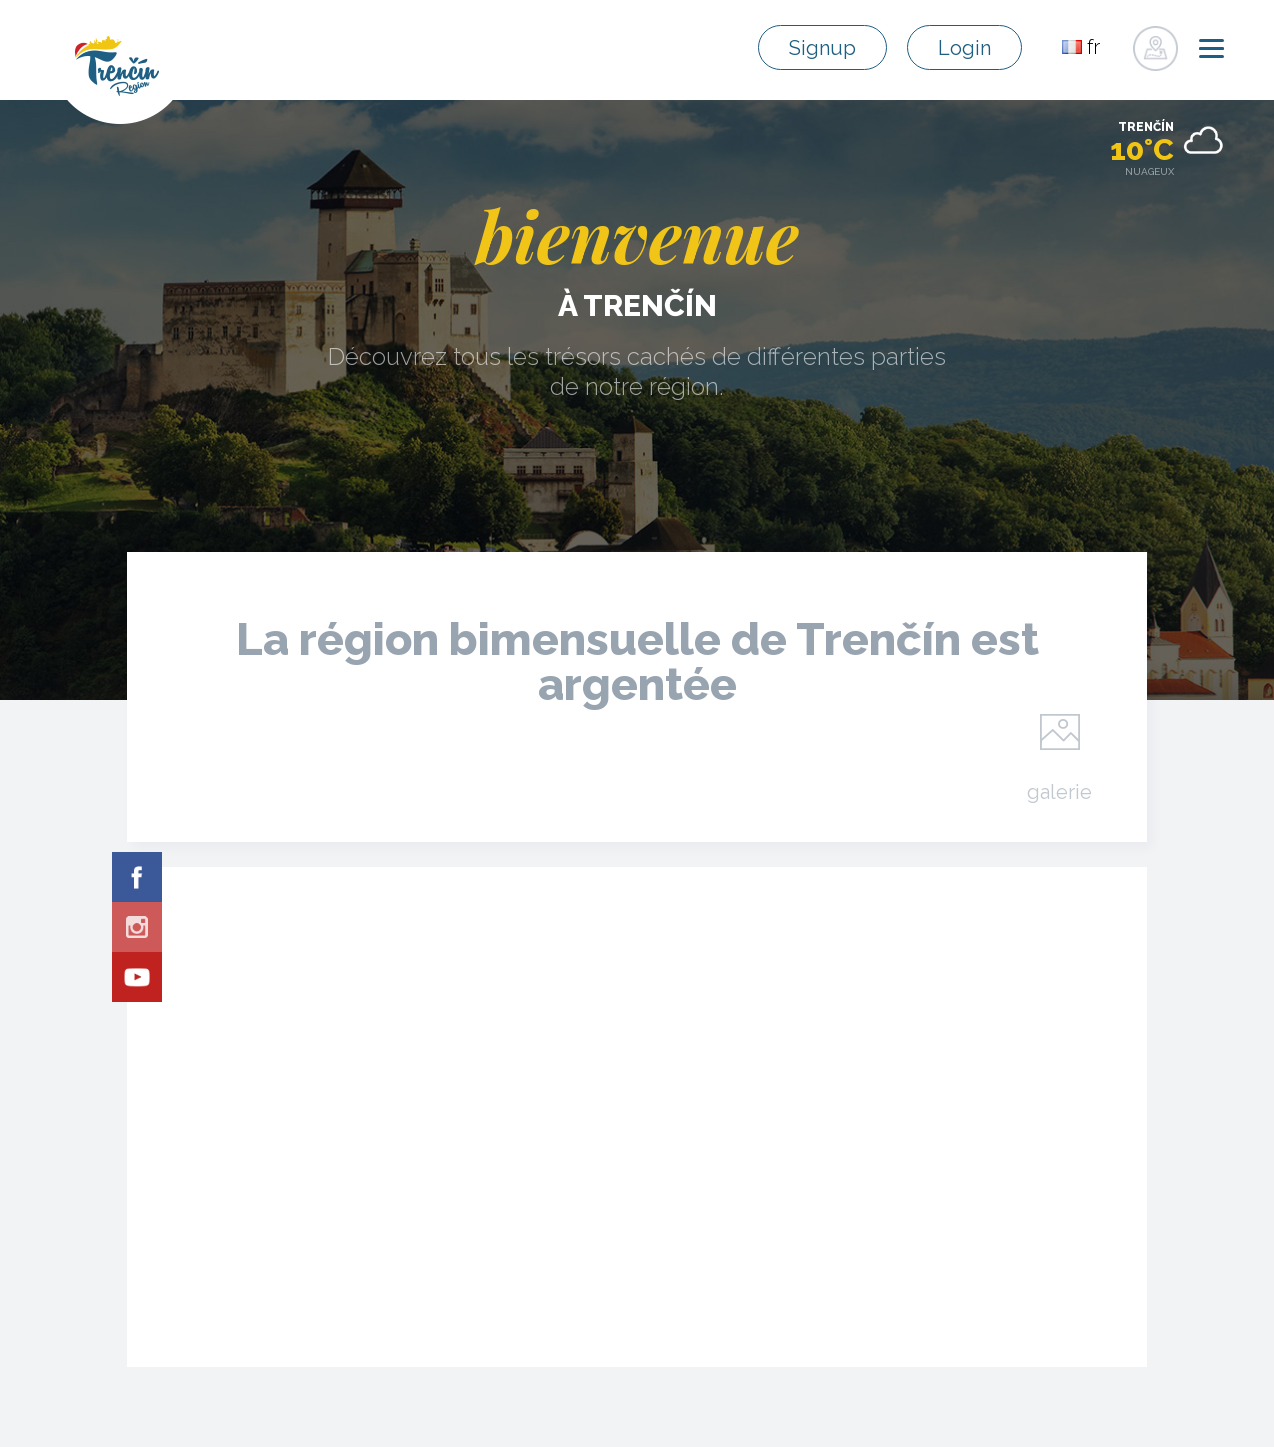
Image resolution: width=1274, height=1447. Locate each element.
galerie (1059, 791)
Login (964, 48)
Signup (822, 48)
